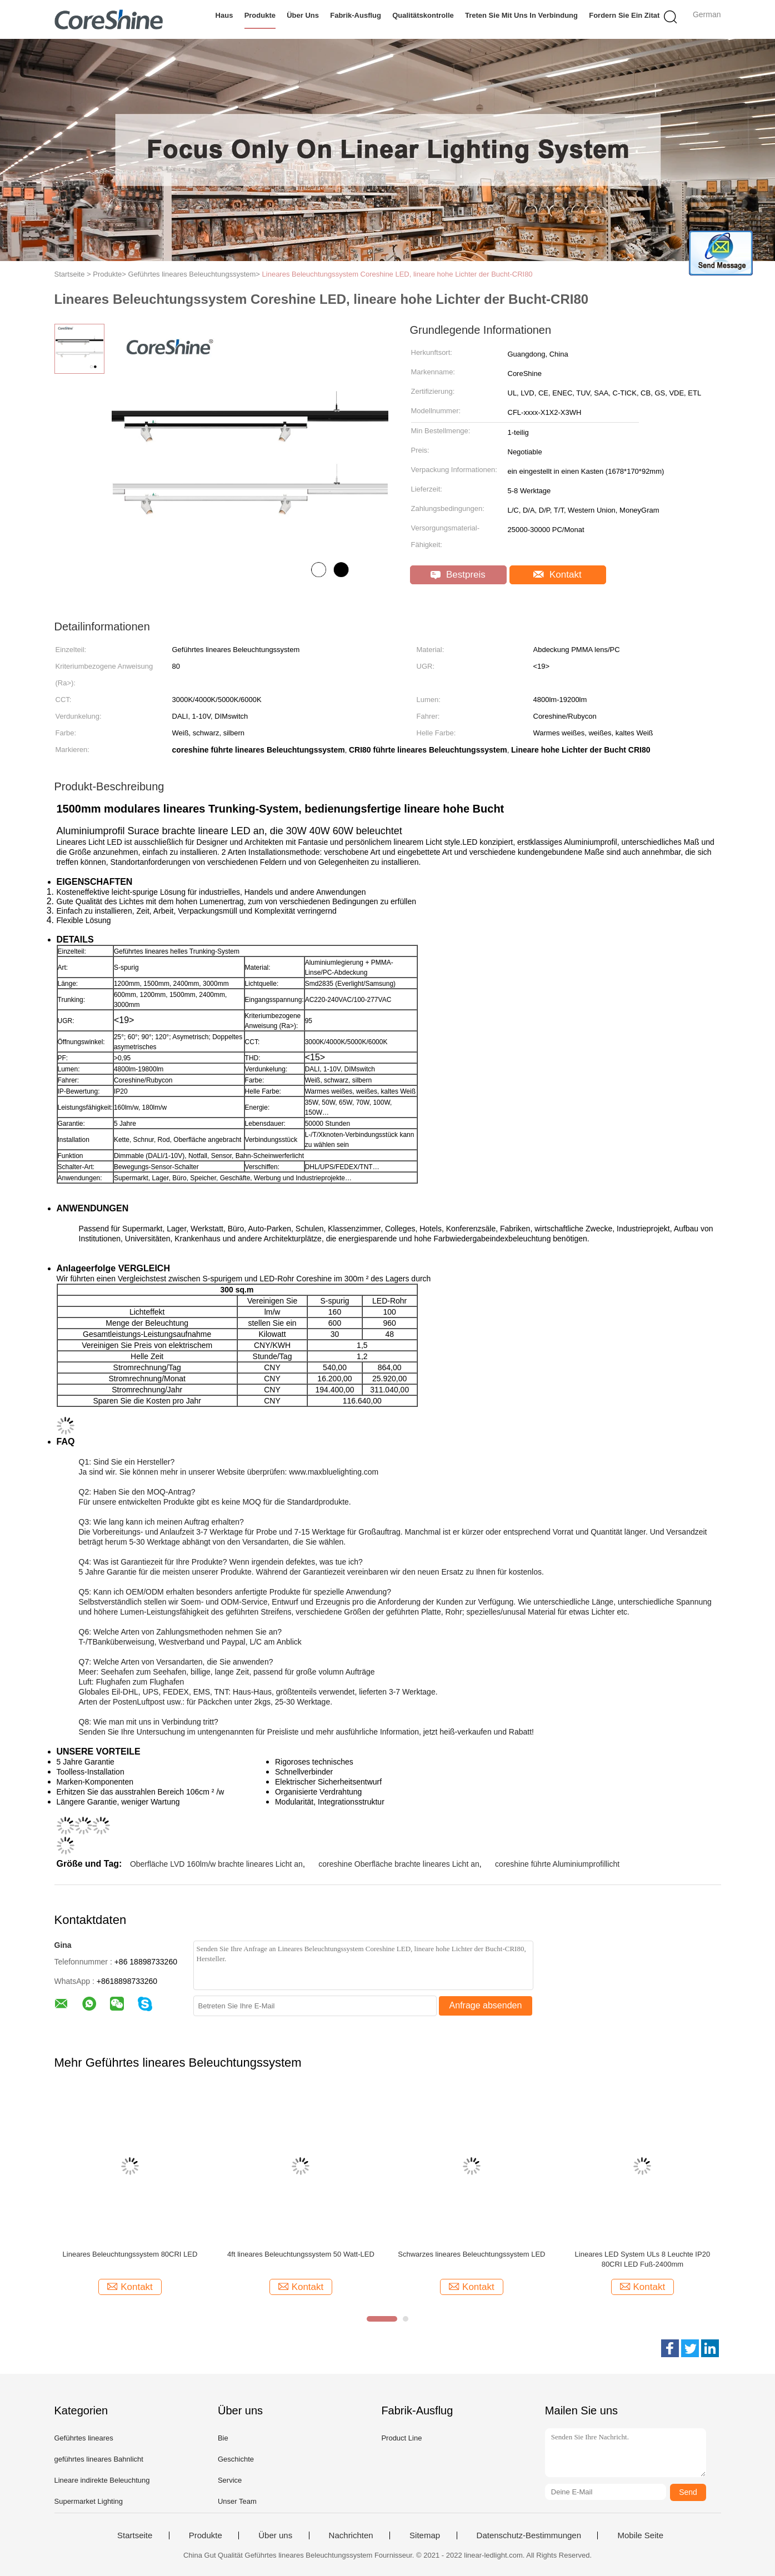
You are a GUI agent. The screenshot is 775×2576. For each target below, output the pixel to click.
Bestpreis (458, 574)
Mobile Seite (640, 2535)
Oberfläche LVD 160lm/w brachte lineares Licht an (216, 1864)
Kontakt (557, 574)
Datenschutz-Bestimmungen (529, 2535)
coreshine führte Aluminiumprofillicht (557, 1864)
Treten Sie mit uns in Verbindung (521, 15)
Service (230, 2480)
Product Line (401, 2438)
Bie (223, 2438)
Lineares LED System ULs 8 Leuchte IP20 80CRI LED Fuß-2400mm (643, 2259)
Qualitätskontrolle (423, 15)
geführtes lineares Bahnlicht (98, 2459)
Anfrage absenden (485, 2005)
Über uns (303, 15)
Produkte (260, 15)
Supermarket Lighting (88, 2501)
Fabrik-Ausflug (355, 15)
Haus (224, 15)
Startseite (134, 2535)
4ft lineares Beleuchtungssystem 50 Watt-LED (300, 2254)
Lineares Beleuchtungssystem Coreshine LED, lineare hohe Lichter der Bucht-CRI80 (397, 274)
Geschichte (236, 2459)
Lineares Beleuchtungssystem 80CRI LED (130, 2254)
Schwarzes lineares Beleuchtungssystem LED (471, 2254)
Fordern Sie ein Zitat (624, 15)
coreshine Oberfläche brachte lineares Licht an (398, 1864)
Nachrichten (351, 2535)
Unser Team (237, 2501)
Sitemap (424, 2535)
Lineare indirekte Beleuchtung (102, 2480)
